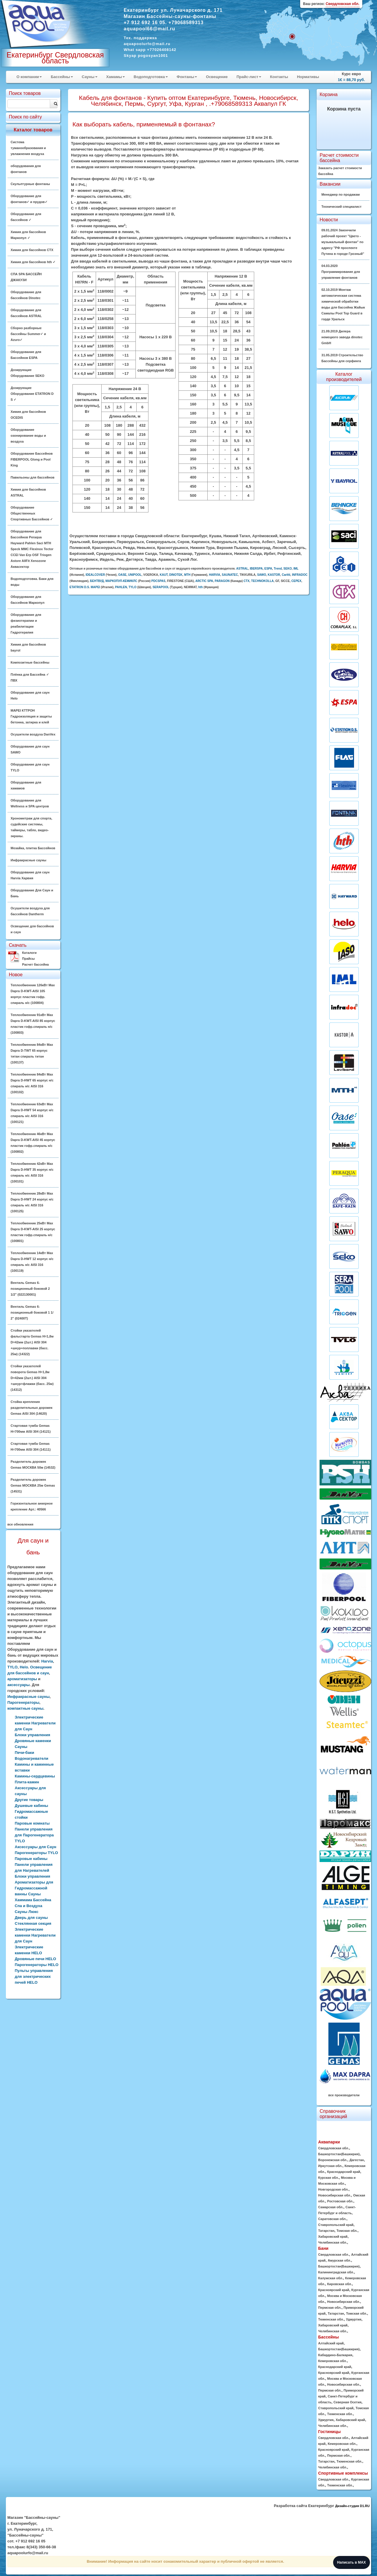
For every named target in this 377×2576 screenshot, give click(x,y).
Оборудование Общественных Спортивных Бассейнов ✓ (32, 513)
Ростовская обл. (340, 2201)
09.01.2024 (342, 241)
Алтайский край (331, 2343)
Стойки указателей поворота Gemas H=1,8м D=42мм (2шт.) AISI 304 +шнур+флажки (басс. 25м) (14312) (32, 1377)
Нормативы (308, 77)
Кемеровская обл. (332, 2361)
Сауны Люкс (26, 1911)
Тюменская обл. (331, 2319)
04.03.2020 (340, 271)
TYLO (12, 1667)
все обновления (20, 1524)
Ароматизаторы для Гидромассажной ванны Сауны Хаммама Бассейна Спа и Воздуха (34, 1894)
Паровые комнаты (32, 1823)
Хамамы (115, 77)
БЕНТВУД (97, 581)
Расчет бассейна (35, 964)
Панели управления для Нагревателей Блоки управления (33, 1870)
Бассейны (62, 77)
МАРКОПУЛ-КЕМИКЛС (121, 581)
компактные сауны (25, 1708)
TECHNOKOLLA (262, 581)
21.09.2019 (342, 337)
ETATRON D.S (79, 587)
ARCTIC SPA (204, 581)
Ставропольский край (335, 2225)
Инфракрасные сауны (28, 860)
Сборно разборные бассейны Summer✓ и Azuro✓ (28, 334)
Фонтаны (187, 77)
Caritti (286, 574)
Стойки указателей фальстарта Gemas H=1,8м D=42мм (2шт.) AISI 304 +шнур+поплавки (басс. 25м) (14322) (32, 1342)
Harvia (47, 1661)
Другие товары (29, 1799)
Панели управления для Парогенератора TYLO (34, 1835)
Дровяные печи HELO (35, 1959)
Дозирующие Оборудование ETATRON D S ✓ (32, 393)
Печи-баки (24, 1752)
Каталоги (29, 952)
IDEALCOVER (95, 574)
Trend (278, 568)
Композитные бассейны (30, 662)
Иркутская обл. (330, 2166)
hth (200, 587)
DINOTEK (176, 574)
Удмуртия (353, 2319)
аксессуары (18, 1685)
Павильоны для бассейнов (32, 477)
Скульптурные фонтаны (30, 184)
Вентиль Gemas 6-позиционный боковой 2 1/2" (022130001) (30, 1288)
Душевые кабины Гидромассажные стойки (31, 1811)
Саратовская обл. (332, 2219)
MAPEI (95, 587)
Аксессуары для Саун (35, 1847)
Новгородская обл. (333, 2189)
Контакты (279, 77)
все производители (343, 2095)
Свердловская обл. (333, 2148)
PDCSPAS (158, 581)
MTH (187, 574)
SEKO (287, 568)
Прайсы (28, 958)
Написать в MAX (351, 2562)
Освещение (217, 77)
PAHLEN (121, 587)
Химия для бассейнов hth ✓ (33, 262)
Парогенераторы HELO (36, 1964)
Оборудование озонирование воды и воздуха (28, 435)
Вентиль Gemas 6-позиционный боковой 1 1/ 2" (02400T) (32, 1312)
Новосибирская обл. (334, 2195)
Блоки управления (32, 1735)
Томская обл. (347, 2230)
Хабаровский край (333, 2236)
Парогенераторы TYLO (36, 1853)
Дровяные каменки (33, 1741)
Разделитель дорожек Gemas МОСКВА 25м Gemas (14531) (33, 1485)
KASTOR (274, 574)
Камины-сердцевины (35, 1776)
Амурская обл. (339, 2260)
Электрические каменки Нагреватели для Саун (35, 1723)
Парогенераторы (23, 1702)
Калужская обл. (330, 2278)
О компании (29, 77)
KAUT (164, 574)
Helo (24, 1667)
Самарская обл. (330, 2207)
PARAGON (222, 581)
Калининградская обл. (336, 2272)
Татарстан (326, 2230)
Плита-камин (27, 1782)
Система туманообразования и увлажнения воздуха (28, 148)
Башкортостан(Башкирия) (339, 2154)
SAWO (261, 574)
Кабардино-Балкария (335, 2355)
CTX (246, 581)
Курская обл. (328, 2177)
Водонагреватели (31, 1758)
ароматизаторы (22, 1679)
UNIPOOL (135, 574)
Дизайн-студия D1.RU (352, 2506)
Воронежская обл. (332, 2160)
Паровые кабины (31, 1858)
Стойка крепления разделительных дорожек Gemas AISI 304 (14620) (31, 1407)
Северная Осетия (347, 2402)
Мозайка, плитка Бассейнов (33, 848)
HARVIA (214, 574)
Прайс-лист (249, 77)
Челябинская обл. (332, 2242)
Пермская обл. (329, 2307)
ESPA (268, 568)
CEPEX (296, 581)
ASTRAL (242, 568)
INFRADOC (299, 574)
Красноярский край (333, 2290)
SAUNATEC (230, 574)
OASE (122, 574)
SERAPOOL (161, 587)
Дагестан (356, 2160)
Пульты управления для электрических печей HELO (34, 1976)
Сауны (89, 77)
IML (295, 568)
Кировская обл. (339, 2284)
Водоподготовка (151, 77)
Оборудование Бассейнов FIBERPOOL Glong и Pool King (32, 459)
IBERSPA (256, 568)
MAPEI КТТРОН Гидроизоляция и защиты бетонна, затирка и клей (31, 716)
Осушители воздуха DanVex (33, 734)
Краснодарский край (343, 2171)
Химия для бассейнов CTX (32, 250)
